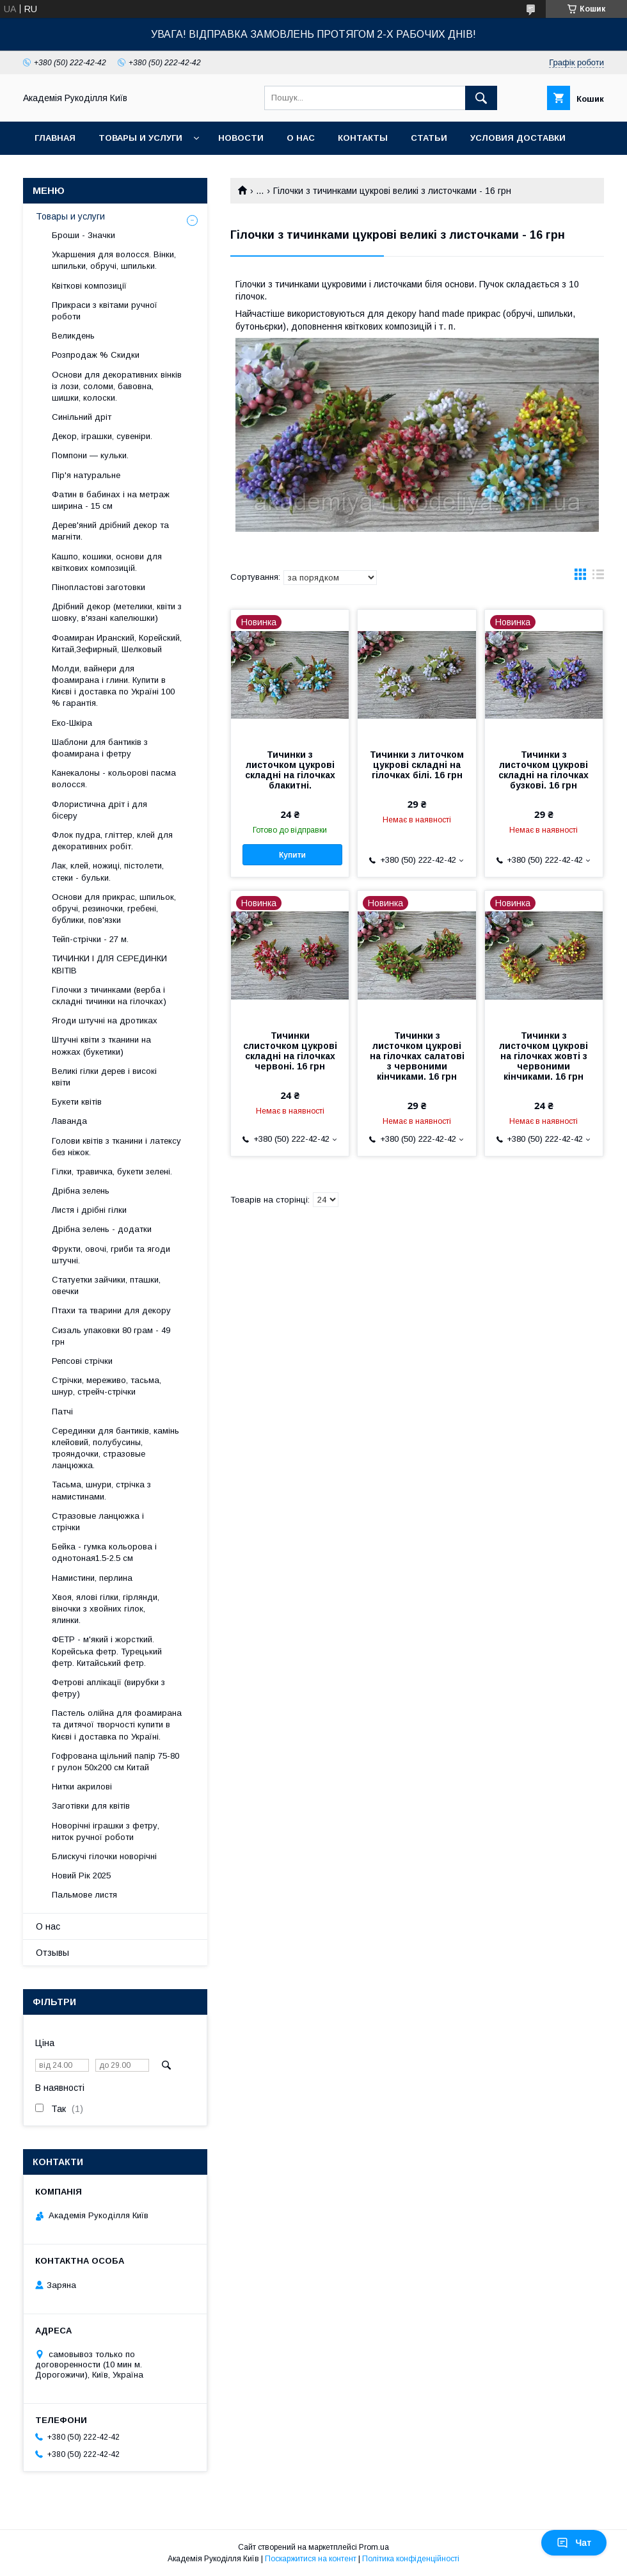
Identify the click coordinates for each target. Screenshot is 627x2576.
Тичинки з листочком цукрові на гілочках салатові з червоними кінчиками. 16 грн (417, 1056)
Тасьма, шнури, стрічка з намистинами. (101, 1490)
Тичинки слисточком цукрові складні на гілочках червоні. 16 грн (290, 1050)
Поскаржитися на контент (310, 2558)
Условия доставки (518, 138)
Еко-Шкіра (72, 723)
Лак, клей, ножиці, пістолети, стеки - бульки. (108, 871)
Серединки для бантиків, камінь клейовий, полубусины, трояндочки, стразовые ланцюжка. (115, 1448)
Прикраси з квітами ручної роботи (104, 310)
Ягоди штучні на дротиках (104, 1020)
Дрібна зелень (80, 1191)
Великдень (73, 335)
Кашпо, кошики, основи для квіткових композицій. (107, 562)
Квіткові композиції (89, 286)
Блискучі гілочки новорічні (104, 1856)
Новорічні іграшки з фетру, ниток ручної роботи (105, 1831)
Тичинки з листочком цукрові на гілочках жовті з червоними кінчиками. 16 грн (543, 1056)
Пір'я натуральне (86, 475)
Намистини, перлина (92, 1578)
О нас (301, 138)
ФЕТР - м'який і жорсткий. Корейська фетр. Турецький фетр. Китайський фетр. (107, 1651)
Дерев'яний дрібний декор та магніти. (110, 530)
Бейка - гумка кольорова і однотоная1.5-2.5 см (104, 1552)
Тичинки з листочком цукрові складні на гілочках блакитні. (290, 769)
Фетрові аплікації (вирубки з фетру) (108, 1688)
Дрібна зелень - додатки (102, 1229)
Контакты (363, 138)
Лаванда (69, 1121)
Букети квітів (77, 1102)
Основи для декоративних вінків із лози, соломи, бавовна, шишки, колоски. (117, 386)
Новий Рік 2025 (81, 1875)
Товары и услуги (140, 138)
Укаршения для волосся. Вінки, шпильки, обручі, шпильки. (114, 260)
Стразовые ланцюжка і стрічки (98, 1521)
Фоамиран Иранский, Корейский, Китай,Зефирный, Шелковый (117, 643)
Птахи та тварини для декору (111, 1310)
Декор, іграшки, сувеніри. (102, 436)
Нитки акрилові (82, 1786)
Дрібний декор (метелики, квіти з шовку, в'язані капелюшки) (117, 612)
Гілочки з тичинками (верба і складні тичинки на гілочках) (109, 995)
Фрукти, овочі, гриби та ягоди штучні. (111, 1254)
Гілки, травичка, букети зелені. (112, 1171)
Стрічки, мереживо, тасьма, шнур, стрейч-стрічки (106, 1385)
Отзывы (52, 1953)
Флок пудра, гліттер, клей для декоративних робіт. (112, 840)
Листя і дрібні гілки (89, 1210)
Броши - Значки (83, 235)
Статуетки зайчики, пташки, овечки (106, 1285)
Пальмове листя (84, 1895)
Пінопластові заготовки (98, 587)
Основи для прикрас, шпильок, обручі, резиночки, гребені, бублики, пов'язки (114, 908)
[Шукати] (481, 98)
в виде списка (598, 577)
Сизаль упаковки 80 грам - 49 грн (111, 1336)
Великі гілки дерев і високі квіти (104, 1076)
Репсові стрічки (82, 1361)
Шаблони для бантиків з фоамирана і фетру (100, 747)
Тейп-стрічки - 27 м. (90, 939)
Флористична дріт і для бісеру (99, 809)
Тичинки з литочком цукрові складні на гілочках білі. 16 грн (417, 764)
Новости (241, 138)
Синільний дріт (81, 417)
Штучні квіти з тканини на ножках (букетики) (101, 1045)
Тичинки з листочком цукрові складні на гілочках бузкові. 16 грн (543, 769)
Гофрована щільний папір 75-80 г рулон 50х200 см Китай (115, 1761)
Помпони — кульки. (90, 455)
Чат (574, 2542)
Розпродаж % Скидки (95, 355)
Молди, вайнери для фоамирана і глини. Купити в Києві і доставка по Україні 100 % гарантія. (113, 686)
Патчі (62, 1411)
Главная (55, 138)
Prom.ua (374, 2547)
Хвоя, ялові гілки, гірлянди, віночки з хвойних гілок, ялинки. (105, 1608)
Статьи (429, 138)
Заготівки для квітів (91, 1806)
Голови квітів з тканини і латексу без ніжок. (116, 1146)
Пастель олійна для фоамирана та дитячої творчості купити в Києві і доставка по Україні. (117, 1724)
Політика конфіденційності (410, 2558)
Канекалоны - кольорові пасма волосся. (114, 778)
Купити (292, 855)
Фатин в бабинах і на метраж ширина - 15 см (111, 500)
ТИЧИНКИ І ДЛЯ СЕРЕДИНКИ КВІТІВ (109, 964)
